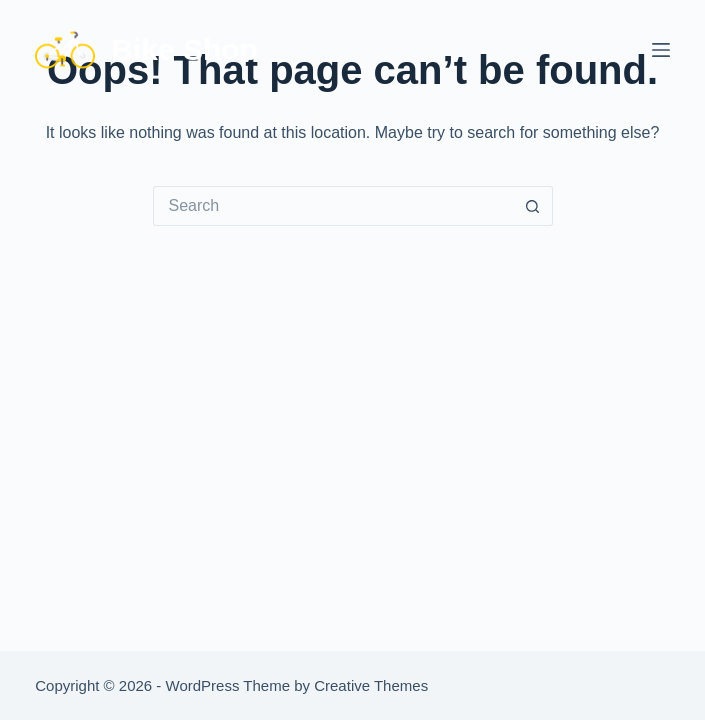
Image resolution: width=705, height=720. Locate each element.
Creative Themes (371, 685)
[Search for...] (333, 206)
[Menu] (661, 50)
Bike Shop (184, 49)
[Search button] (533, 206)
